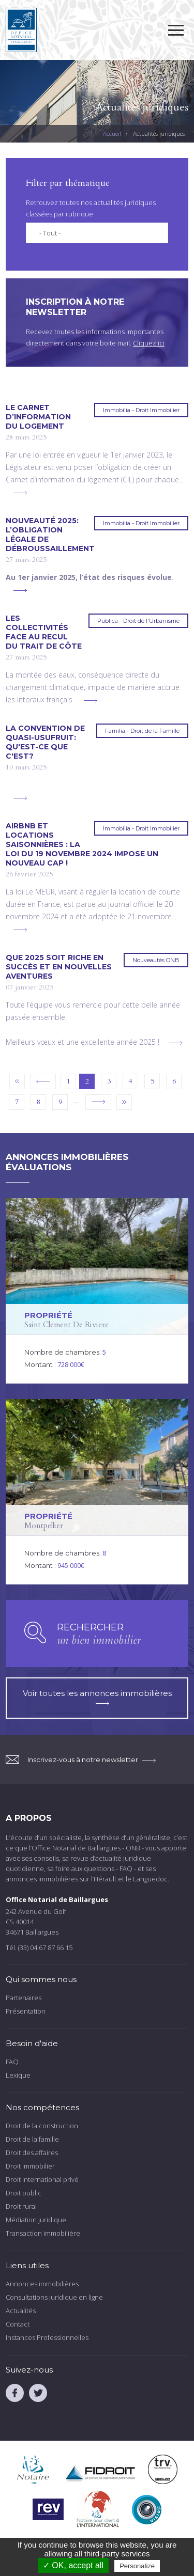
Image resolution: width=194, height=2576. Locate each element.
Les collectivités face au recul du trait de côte (44, 632)
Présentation (26, 2011)
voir (97, 1291)
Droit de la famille (32, 2139)
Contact (17, 2324)
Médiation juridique (36, 2220)
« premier (17, 1081)
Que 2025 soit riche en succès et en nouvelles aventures (59, 967)
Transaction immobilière (43, 2233)
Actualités (21, 2310)
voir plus (20, 493)
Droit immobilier (30, 2166)
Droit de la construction (42, 2126)
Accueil (112, 133)
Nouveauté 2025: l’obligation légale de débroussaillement (50, 534)
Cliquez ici (149, 343)
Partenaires (23, 1997)
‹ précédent (43, 1081)
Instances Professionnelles (47, 2337)
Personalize (137, 2566)
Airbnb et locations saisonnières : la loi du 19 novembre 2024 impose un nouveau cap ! (82, 844)
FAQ (12, 2061)
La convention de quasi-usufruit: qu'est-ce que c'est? (45, 742)
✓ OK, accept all (73, 2565)
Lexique (18, 2075)
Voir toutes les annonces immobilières (97, 1696)
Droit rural (21, 2206)
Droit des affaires (32, 2152)
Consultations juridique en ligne (54, 2297)
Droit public (23, 2193)
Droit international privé (42, 2179)
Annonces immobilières (42, 2284)
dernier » (124, 1102)
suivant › (98, 1102)
